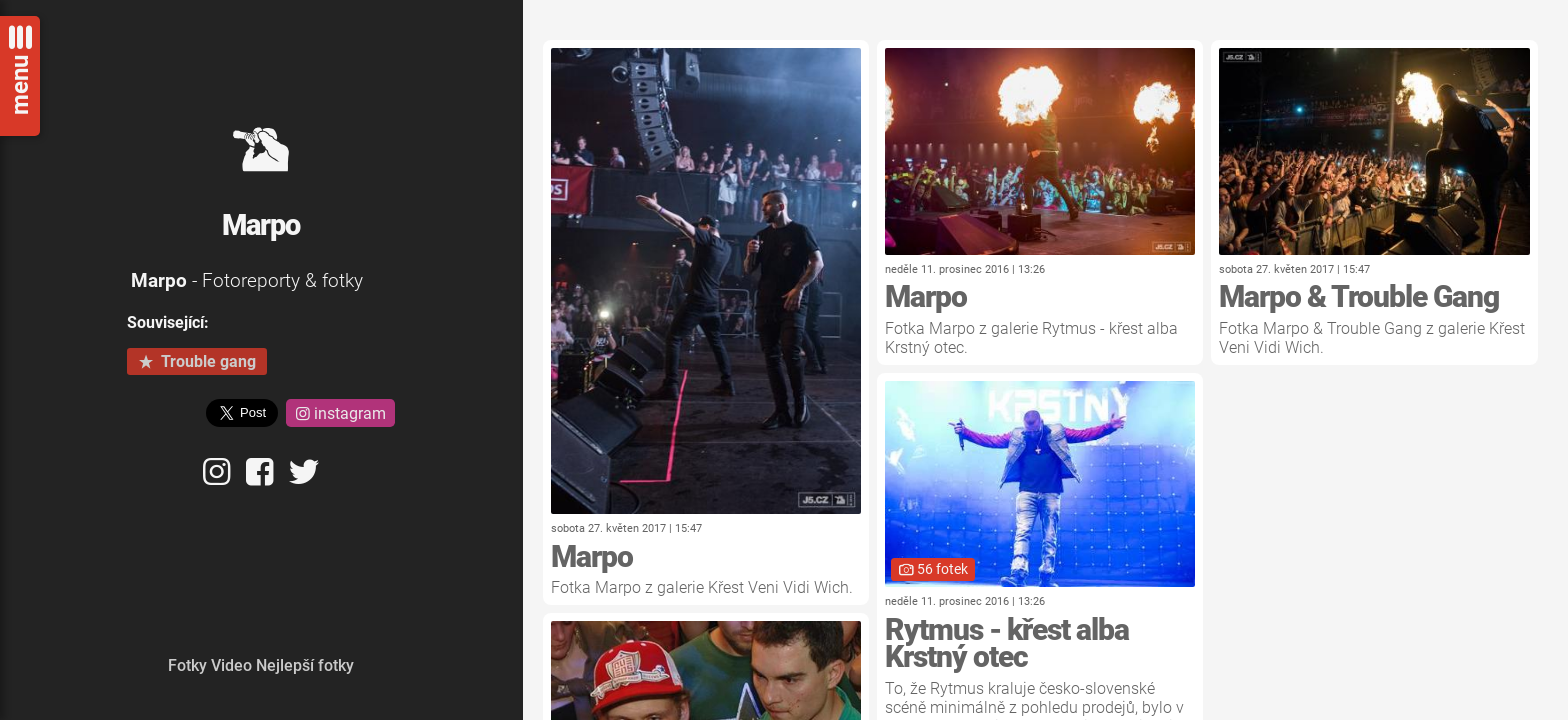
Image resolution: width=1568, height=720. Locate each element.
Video (231, 665)
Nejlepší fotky (305, 665)
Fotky (187, 665)
